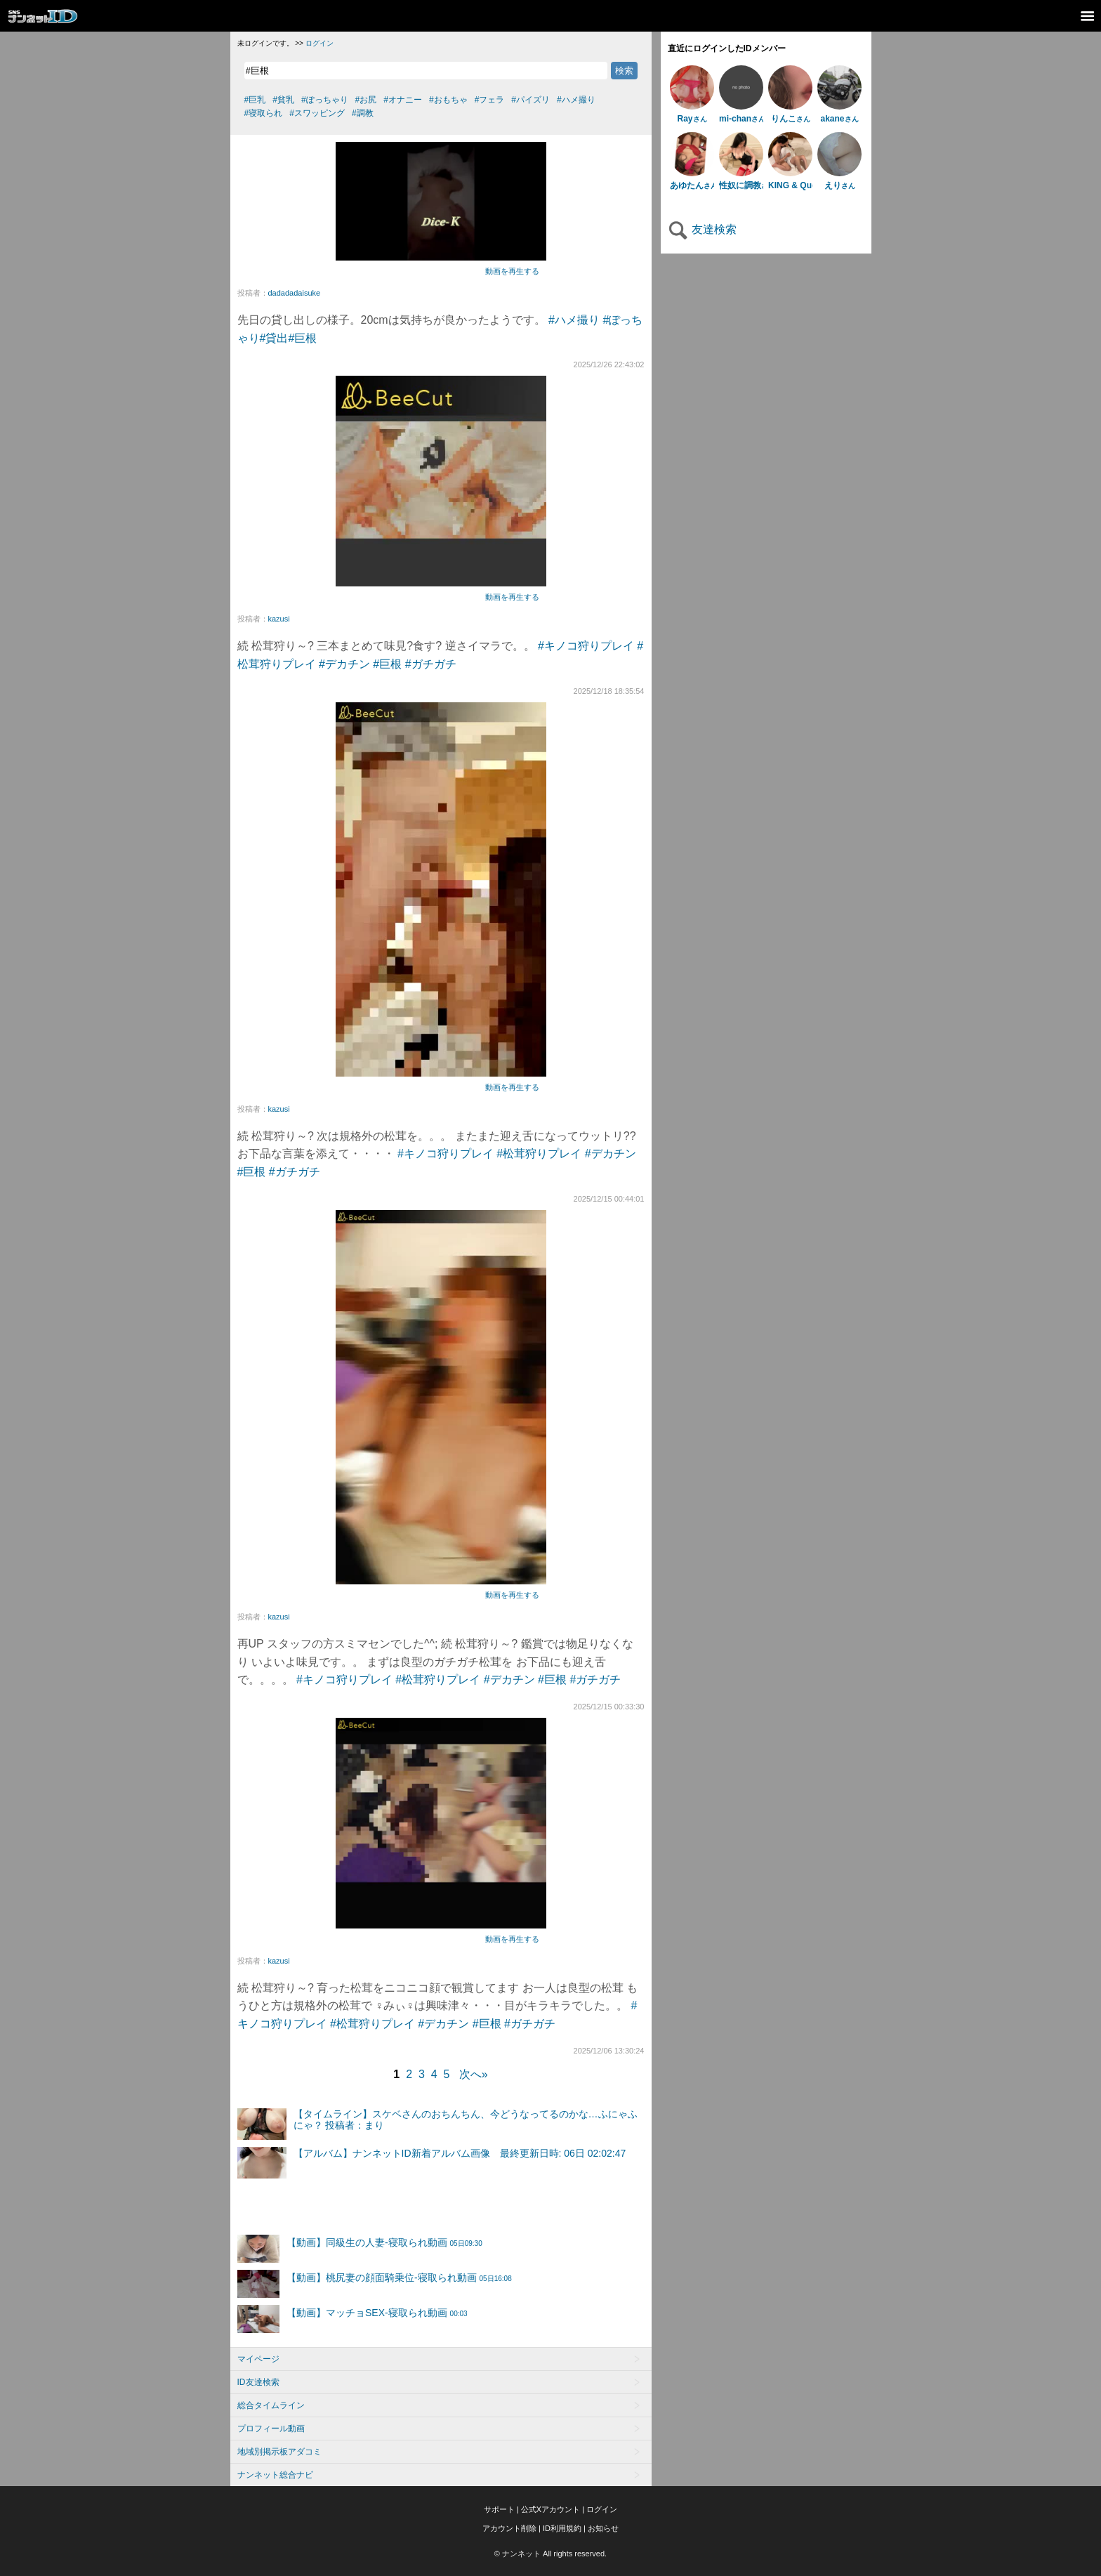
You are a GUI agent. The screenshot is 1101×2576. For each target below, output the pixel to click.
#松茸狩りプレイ (538, 1153)
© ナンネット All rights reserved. (550, 2553)
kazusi (279, 619)
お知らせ (603, 2528)
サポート (499, 2509)
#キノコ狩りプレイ (586, 646)
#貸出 (274, 338)
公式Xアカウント (550, 2509)
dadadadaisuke (294, 293)
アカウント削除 (509, 2528)
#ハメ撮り (574, 320)
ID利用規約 (562, 2528)
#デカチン (344, 664)
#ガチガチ (430, 664)
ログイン (319, 43)
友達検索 (702, 229)
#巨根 (302, 338)
